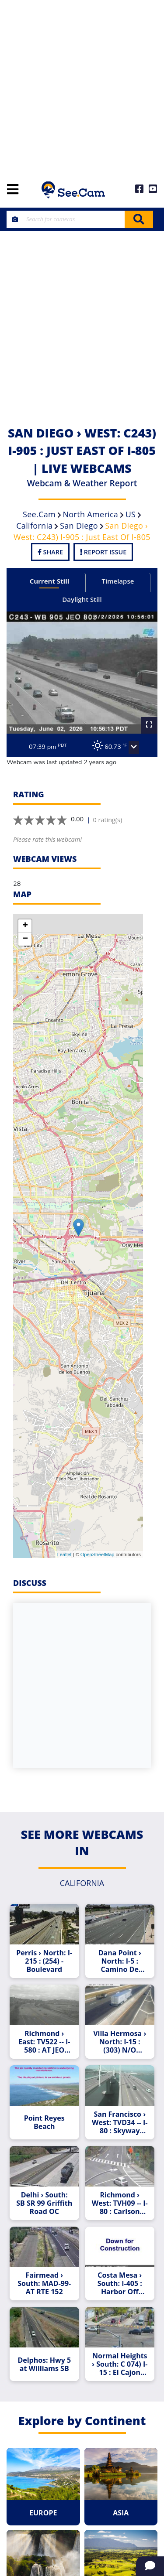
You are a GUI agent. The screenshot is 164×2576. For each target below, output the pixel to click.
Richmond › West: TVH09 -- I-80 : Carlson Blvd (120, 2203)
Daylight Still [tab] (81, 599)
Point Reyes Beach (44, 2122)
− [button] (25, 939)
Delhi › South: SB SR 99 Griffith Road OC (44, 2203)
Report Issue (103, 552)
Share (50, 552)
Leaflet (64, 1554)
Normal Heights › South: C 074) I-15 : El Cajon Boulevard (119, 2364)
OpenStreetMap (97, 1554)
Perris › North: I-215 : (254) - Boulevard (44, 1961)
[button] (134, 747)
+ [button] (25, 926)
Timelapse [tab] (118, 581)
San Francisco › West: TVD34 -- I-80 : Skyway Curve (119, 2122)
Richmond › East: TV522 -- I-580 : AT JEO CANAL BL (44, 2041)
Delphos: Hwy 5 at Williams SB (44, 2364)
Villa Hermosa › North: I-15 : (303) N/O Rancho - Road (119, 2041)
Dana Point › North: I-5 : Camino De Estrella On (119, 1961)
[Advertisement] (82, 86)
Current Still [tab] (50, 581)
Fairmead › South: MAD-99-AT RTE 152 (44, 2283)
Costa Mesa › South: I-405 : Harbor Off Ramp (120, 2283)
